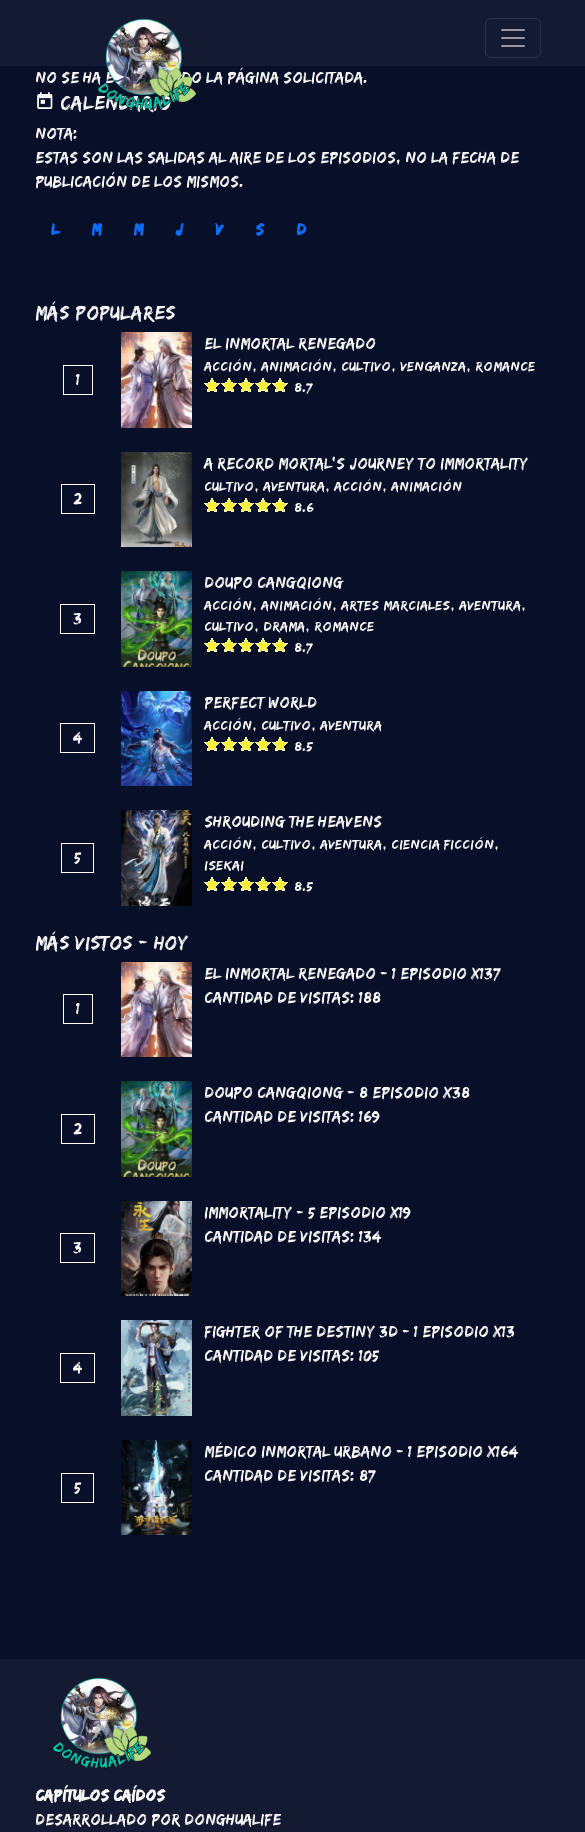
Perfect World (260, 702)
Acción (228, 366)
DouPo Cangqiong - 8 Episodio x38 (337, 1092)
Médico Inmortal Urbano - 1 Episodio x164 (361, 1451)
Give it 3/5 (246, 384)
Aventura (294, 486)
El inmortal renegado (290, 343)
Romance (505, 366)
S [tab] (259, 229)
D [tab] (301, 229)
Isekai (224, 865)
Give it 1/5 (212, 384)
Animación (296, 366)
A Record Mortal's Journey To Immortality (366, 463)
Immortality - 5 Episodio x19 (307, 1212)
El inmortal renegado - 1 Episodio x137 (352, 973)
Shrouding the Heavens (293, 821)
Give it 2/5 (229, 384)
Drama (284, 626)
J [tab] (179, 229)
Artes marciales (395, 605)
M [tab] (96, 229)
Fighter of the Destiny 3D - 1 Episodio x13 (359, 1331)
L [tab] (55, 229)
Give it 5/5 (280, 384)
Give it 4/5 (263, 384)
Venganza (433, 366)
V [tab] (219, 229)
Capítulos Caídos (100, 1795)
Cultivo (366, 366)
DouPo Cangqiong (273, 582)
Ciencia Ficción (442, 844)
